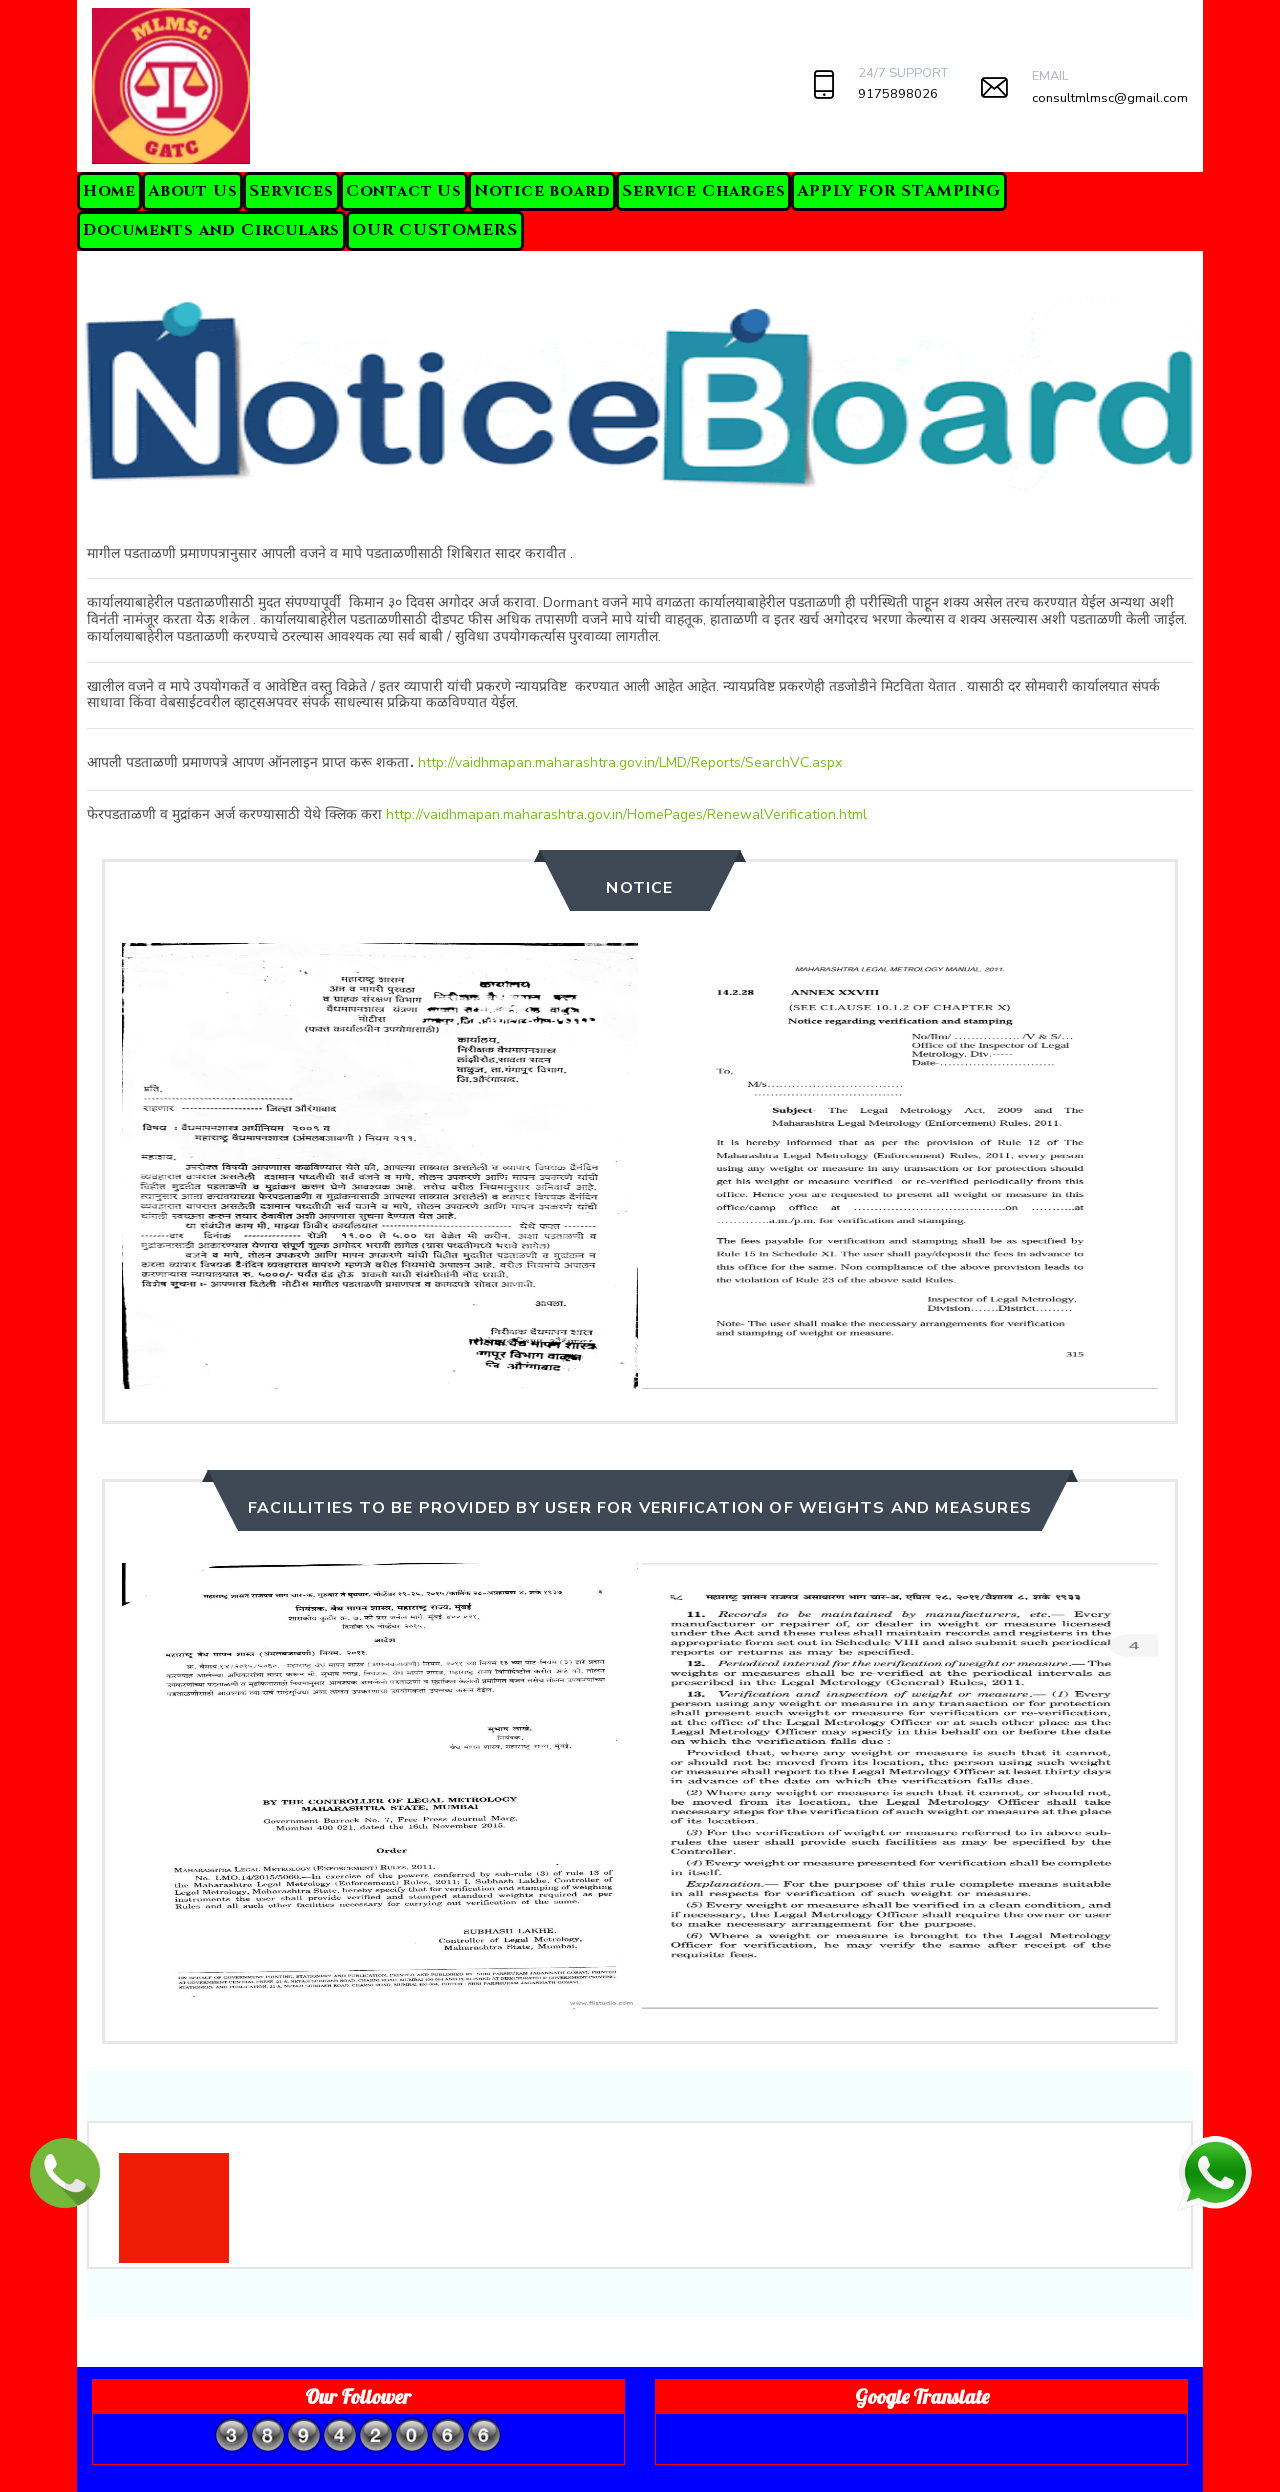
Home (109, 191)
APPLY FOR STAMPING (898, 191)
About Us (192, 191)
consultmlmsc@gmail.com (1110, 98)
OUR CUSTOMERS (434, 230)
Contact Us (404, 191)
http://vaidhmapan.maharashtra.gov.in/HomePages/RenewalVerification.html (626, 814)
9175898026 (898, 94)
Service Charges (703, 191)
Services (291, 191)
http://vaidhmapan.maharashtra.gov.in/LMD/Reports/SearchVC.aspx (630, 762)
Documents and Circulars (211, 230)
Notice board (542, 191)
